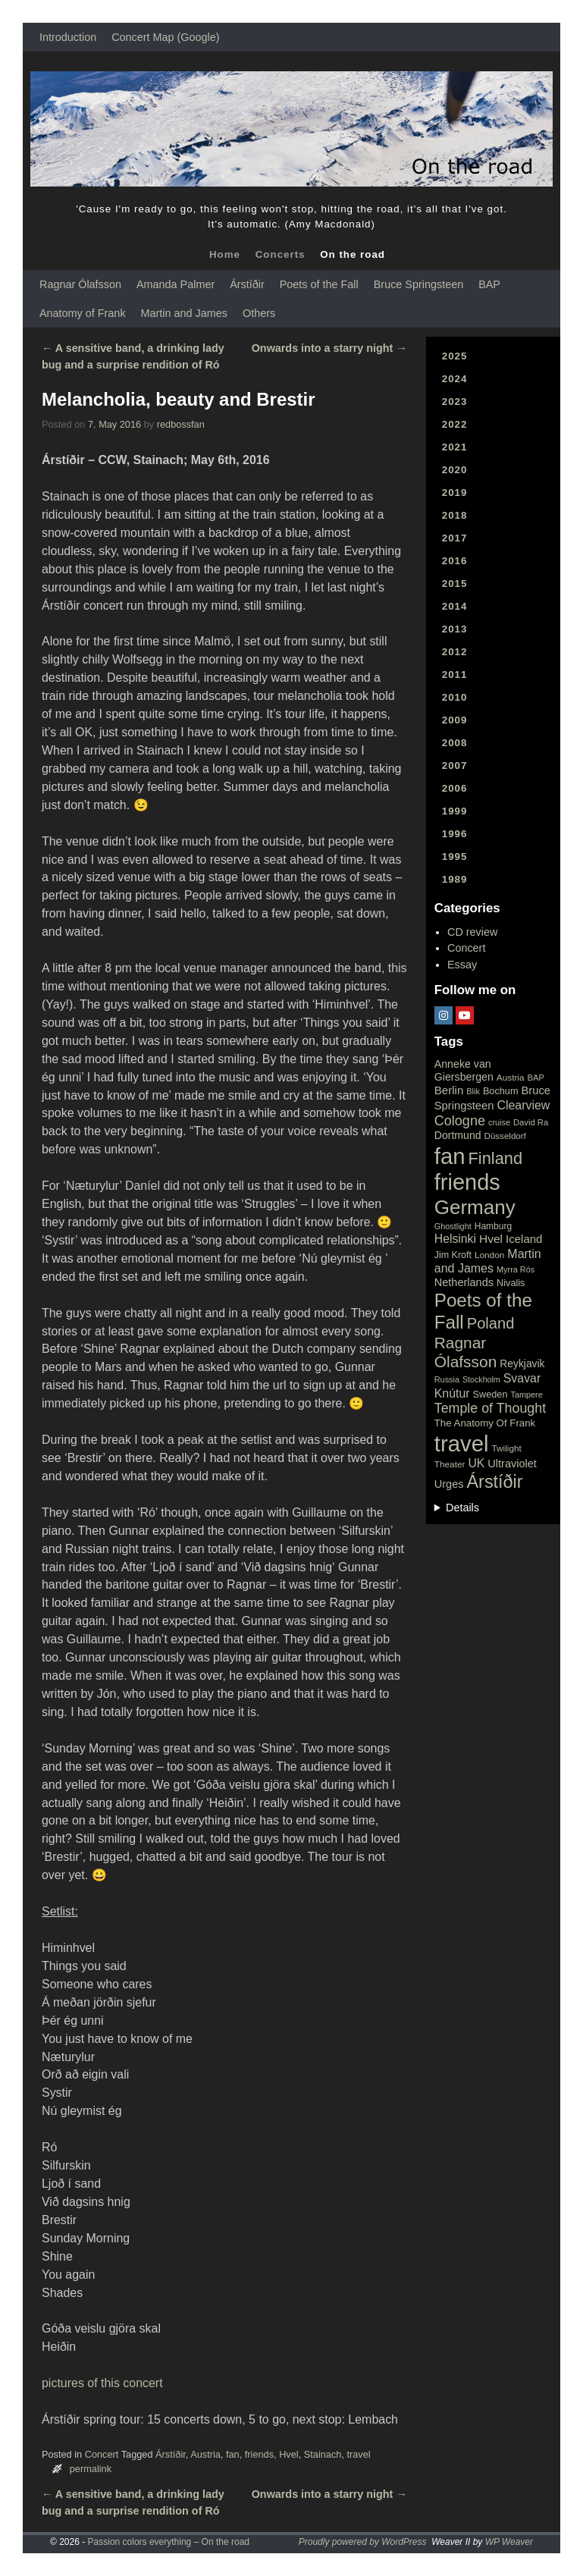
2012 (455, 651)
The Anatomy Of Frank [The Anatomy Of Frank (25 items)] (484, 1423)
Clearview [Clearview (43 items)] (523, 1105)
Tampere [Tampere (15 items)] (526, 1394)
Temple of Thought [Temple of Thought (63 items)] (490, 1408)
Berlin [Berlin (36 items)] (449, 1090)
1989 (455, 879)
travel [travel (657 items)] (461, 1443)
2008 (455, 742)
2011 (455, 674)
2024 (455, 378)
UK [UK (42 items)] (476, 1463)
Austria (205, 2454)
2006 (455, 788)
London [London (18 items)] (489, 1255)
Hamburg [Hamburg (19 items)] (493, 1226)
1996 (455, 833)
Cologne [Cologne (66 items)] (459, 1120)
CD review (472, 932)
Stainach (323, 2454)
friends (259, 2454)
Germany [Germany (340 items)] (475, 1207)
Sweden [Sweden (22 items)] (490, 1394)
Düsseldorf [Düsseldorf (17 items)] (505, 1136)
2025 (455, 356)
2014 (455, 606)
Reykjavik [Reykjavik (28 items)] (522, 1363)
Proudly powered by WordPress (363, 2542)
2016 (455, 560)
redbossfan (181, 424)
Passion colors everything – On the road (168, 2542)
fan (233, 2454)
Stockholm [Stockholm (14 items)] (481, 1379)
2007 (455, 765)
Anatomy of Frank (82, 313)
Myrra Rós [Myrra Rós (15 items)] (515, 1269)
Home (224, 254)
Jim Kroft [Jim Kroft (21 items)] (453, 1255)
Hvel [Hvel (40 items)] (491, 1238)
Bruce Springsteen (418, 284)
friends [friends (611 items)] (467, 1182)
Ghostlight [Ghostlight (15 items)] (453, 1226)
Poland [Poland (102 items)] (491, 1323)
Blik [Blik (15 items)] (473, 1091)
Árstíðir (247, 284)
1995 (455, 856)
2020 (455, 469)
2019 (455, 492)
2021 (455, 447)
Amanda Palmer (175, 284)
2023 (455, 401)
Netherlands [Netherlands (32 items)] (464, 1282)
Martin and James (184, 313)
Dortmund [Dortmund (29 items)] (457, 1135)
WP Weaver (509, 2542)
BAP (489, 284)
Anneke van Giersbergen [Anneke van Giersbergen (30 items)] (464, 1070)
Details (462, 1507)
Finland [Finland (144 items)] (496, 1158)
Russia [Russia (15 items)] (446, 1379)
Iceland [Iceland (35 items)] (524, 1238)
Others (259, 313)
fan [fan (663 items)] (449, 1156)
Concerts (280, 254)
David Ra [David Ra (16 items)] (530, 1122)
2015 (455, 583)
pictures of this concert (102, 2383)
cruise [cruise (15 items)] (499, 1122)
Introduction (67, 37)
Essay (462, 965)
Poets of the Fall (319, 284)
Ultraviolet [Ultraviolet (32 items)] (512, 1463)
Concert (102, 2454)
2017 (455, 538)
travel (358, 2454)
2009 (455, 720)
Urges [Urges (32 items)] (449, 1484)
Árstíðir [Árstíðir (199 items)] (494, 1482)
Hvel (289, 2454)
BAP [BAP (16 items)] (536, 1077)
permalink (90, 2468)
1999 (455, 811)
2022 (455, 424)
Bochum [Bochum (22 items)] (501, 1091)
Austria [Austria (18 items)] (511, 1077)
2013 (455, 629)
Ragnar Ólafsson (80, 284)
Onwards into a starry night (329, 348)
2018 (455, 515)
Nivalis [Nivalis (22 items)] (511, 1282)
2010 (455, 697)
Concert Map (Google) (165, 37)
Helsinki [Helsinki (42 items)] (455, 1238)
